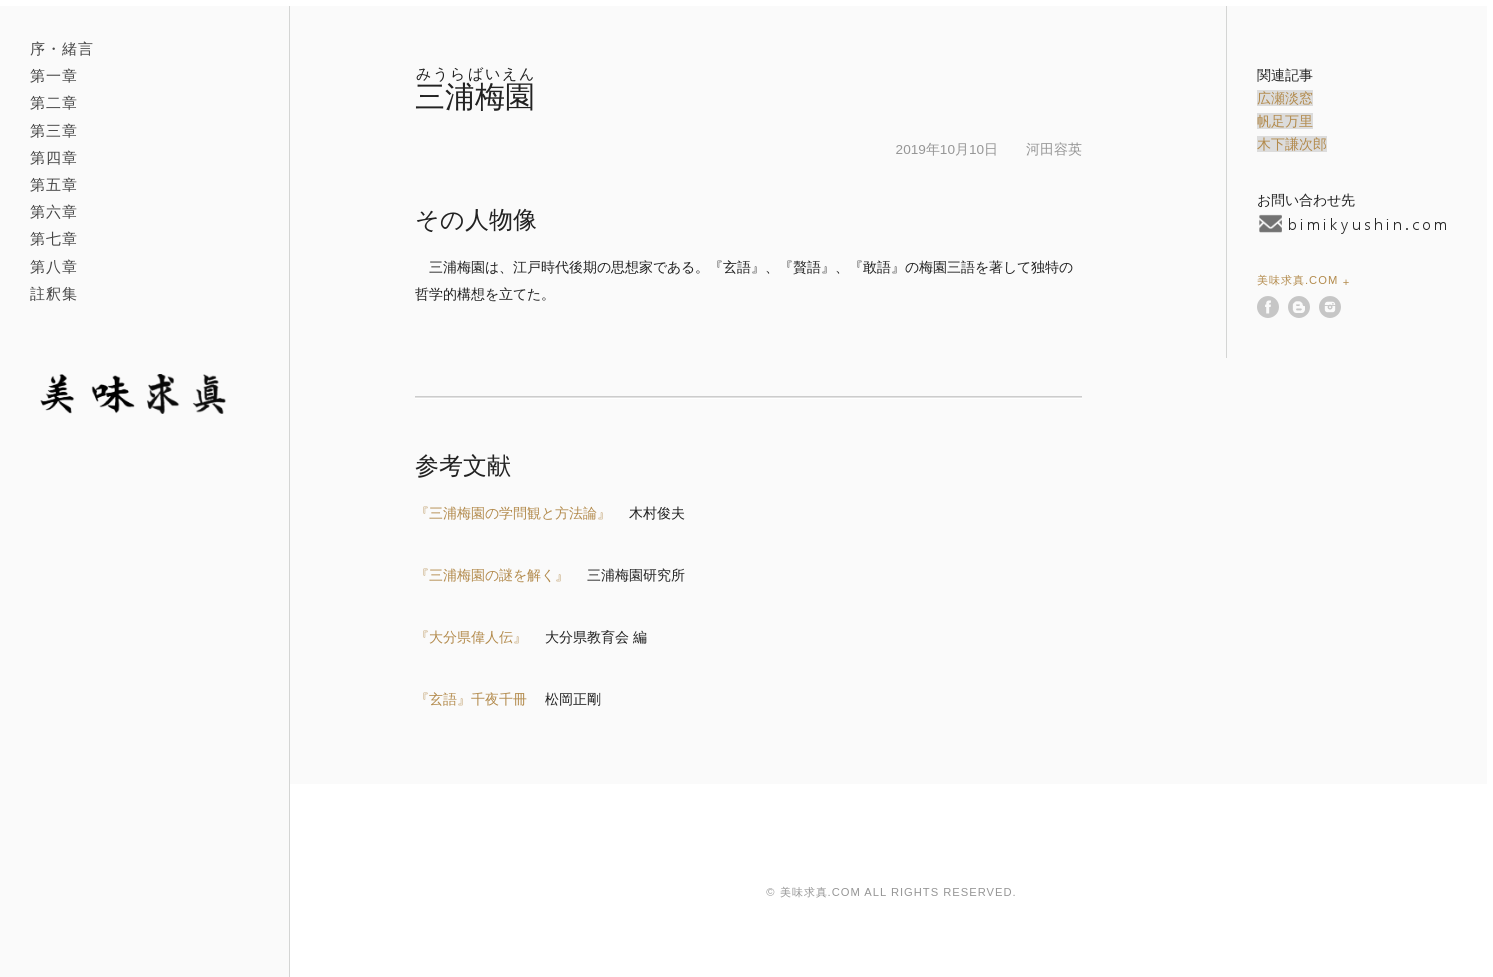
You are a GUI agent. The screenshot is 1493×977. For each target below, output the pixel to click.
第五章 (54, 184)
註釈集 (54, 293)
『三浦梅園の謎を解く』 (492, 575)
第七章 (54, 238)
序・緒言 (62, 48)
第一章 (54, 75)
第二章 (54, 102)
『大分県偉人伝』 (471, 637)
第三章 (54, 130)
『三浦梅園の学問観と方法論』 (513, 513)
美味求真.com (1297, 280)
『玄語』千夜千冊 (471, 699)
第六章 (54, 211)
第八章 (54, 266)
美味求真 (138, 394)
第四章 (54, 157)
